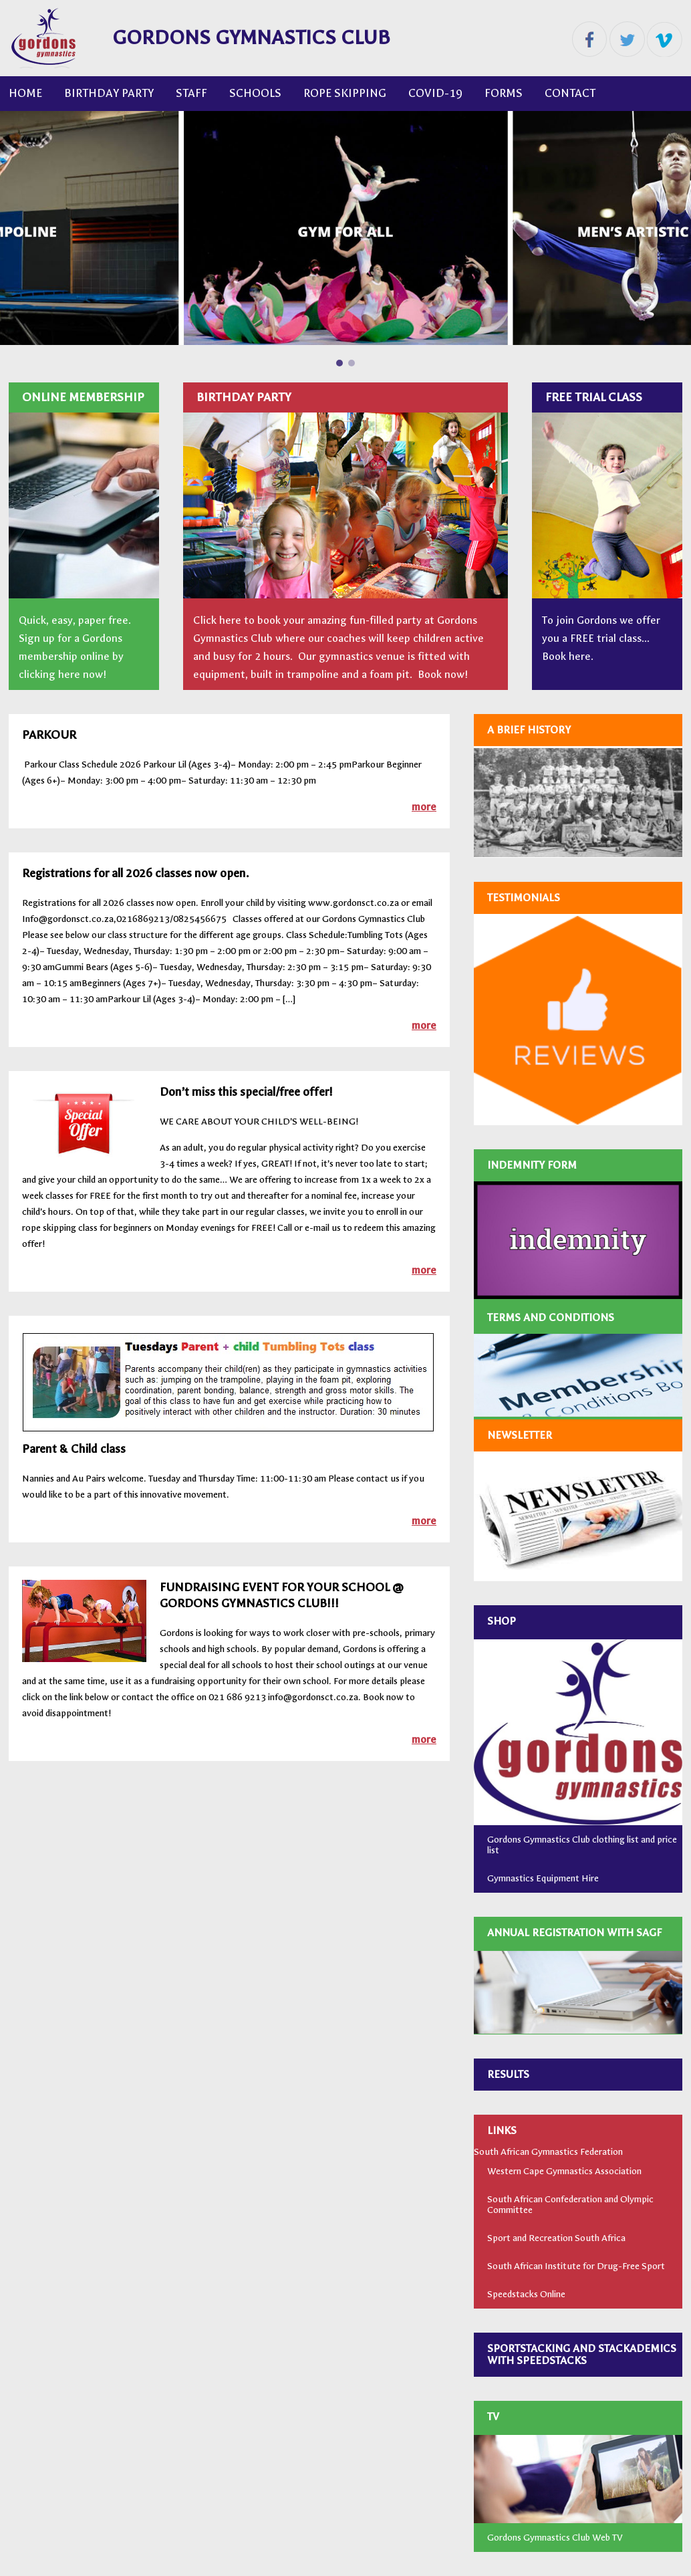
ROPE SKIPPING (344, 93)
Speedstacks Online (526, 2294)
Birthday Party (109, 93)
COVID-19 (435, 93)
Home (25, 93)
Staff (191, 93)
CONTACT (570, 93)
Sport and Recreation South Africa (556, 2238)
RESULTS (508, 2074)
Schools (255, 93)
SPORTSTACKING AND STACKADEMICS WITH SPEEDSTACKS (581, 2354)
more (424, 806)
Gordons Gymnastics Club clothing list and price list (582, 1845)
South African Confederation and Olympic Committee (570, 2205)
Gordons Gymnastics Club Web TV (555, 2537)
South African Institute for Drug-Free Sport (576, 2266)
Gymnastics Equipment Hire (543, 1878)
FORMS (504, 93)
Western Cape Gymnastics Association (564, 2171)
